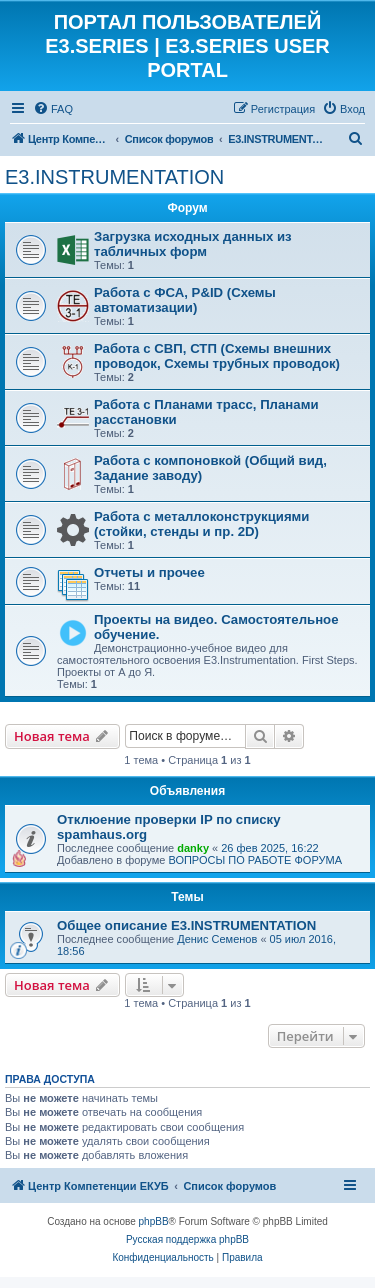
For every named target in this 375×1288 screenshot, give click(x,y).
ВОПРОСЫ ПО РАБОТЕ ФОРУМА (255, 860)
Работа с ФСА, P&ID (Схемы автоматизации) (185, 300)
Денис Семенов (217, 939)
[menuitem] (53, 109)
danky (193, 848)
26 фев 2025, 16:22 (269, 848)
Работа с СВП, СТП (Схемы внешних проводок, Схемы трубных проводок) (217, 356)
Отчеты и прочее (149, 572)
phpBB (154, 1221)
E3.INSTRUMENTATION (114, 177)
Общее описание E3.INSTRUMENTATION (186, 925)
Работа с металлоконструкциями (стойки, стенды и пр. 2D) (201, 524)
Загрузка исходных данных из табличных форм (193, 244)
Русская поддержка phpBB (187, 1239)
